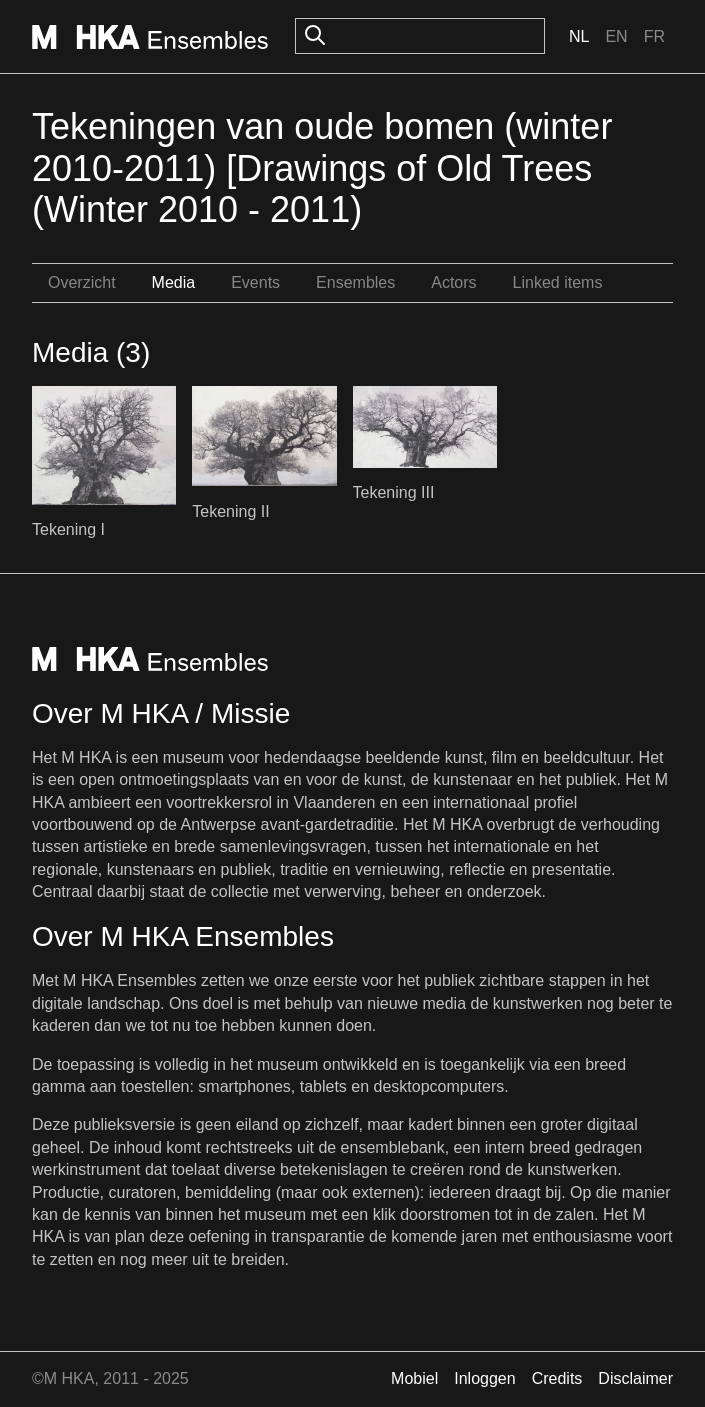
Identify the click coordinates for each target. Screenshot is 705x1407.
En (616, 36)
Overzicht (82, 282)
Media (174, 282)
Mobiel (414, 1378)
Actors (453, 282)
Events (255, 282)
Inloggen (484, 1378)
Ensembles (355, 282)
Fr (654, 36)
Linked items (558, 282)
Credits (557, 1378)
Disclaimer (635, 1378)
